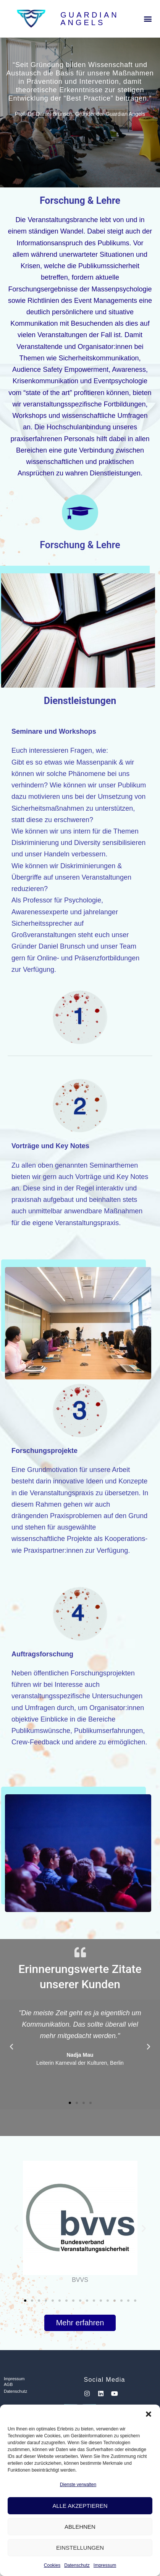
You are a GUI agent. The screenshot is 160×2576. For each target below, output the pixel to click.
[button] (148, 2414)
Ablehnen (80, 2526)
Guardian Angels (89, 19)
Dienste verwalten (78, 2484)
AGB (8, 2384)
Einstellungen (80, 2547)
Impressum (105, 2565)
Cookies (52, 2565)
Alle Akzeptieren (79, 2505)
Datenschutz (77, 2565)
